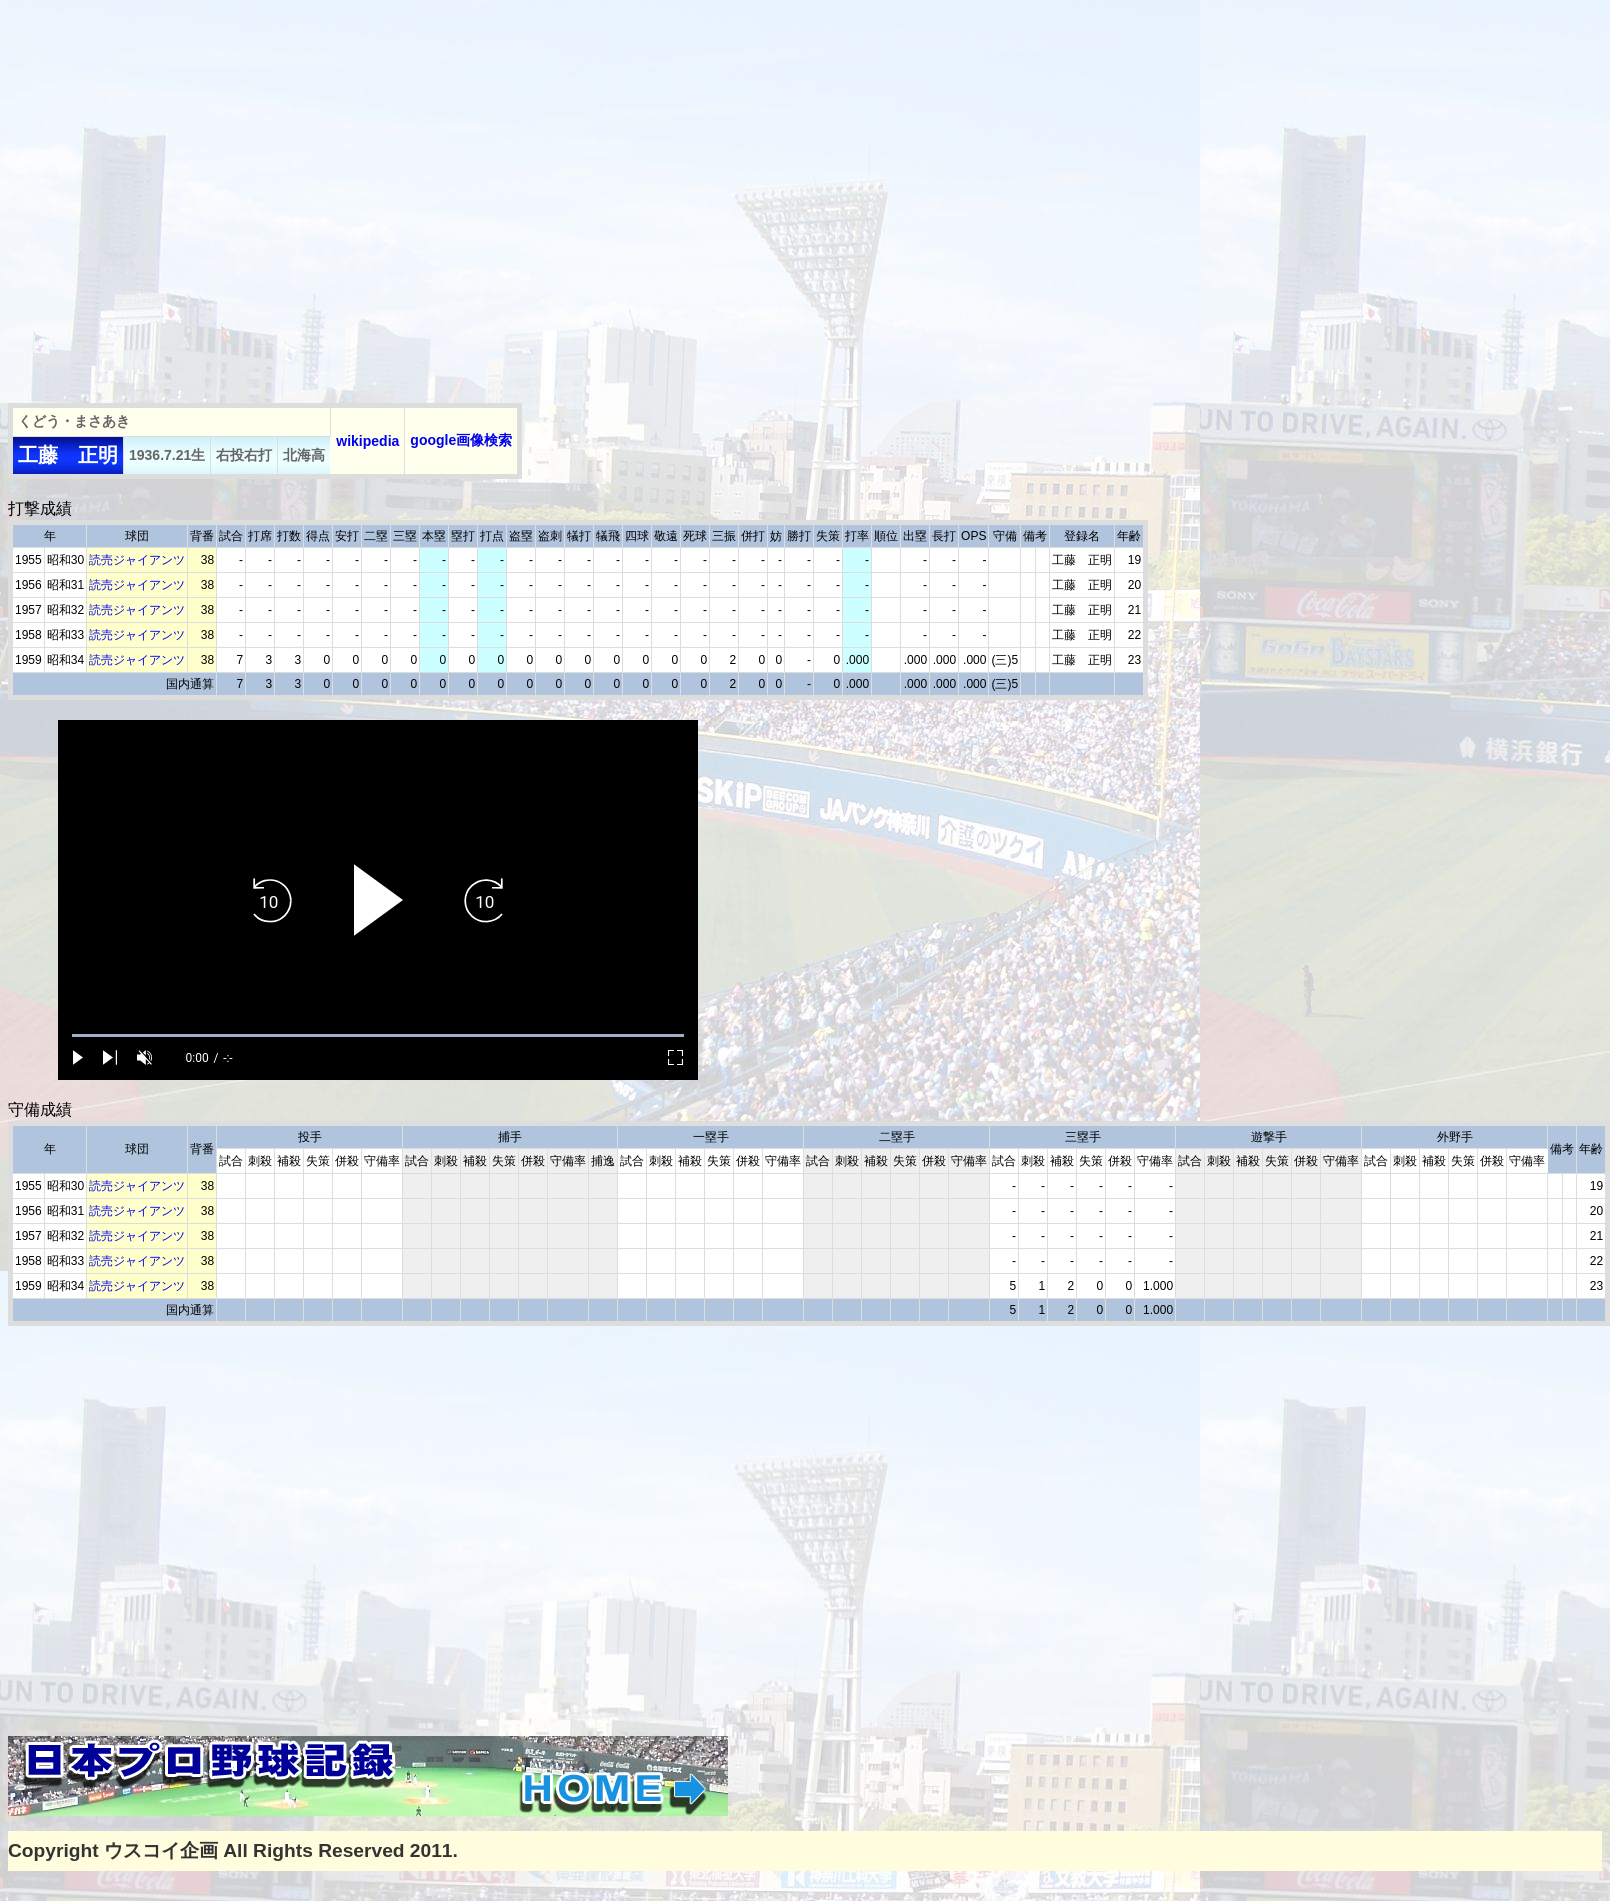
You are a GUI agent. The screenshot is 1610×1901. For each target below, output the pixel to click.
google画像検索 (461, 440)
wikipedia (367, 441)
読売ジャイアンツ (137, 560)
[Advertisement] (187, 195)
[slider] (378, 1035)
